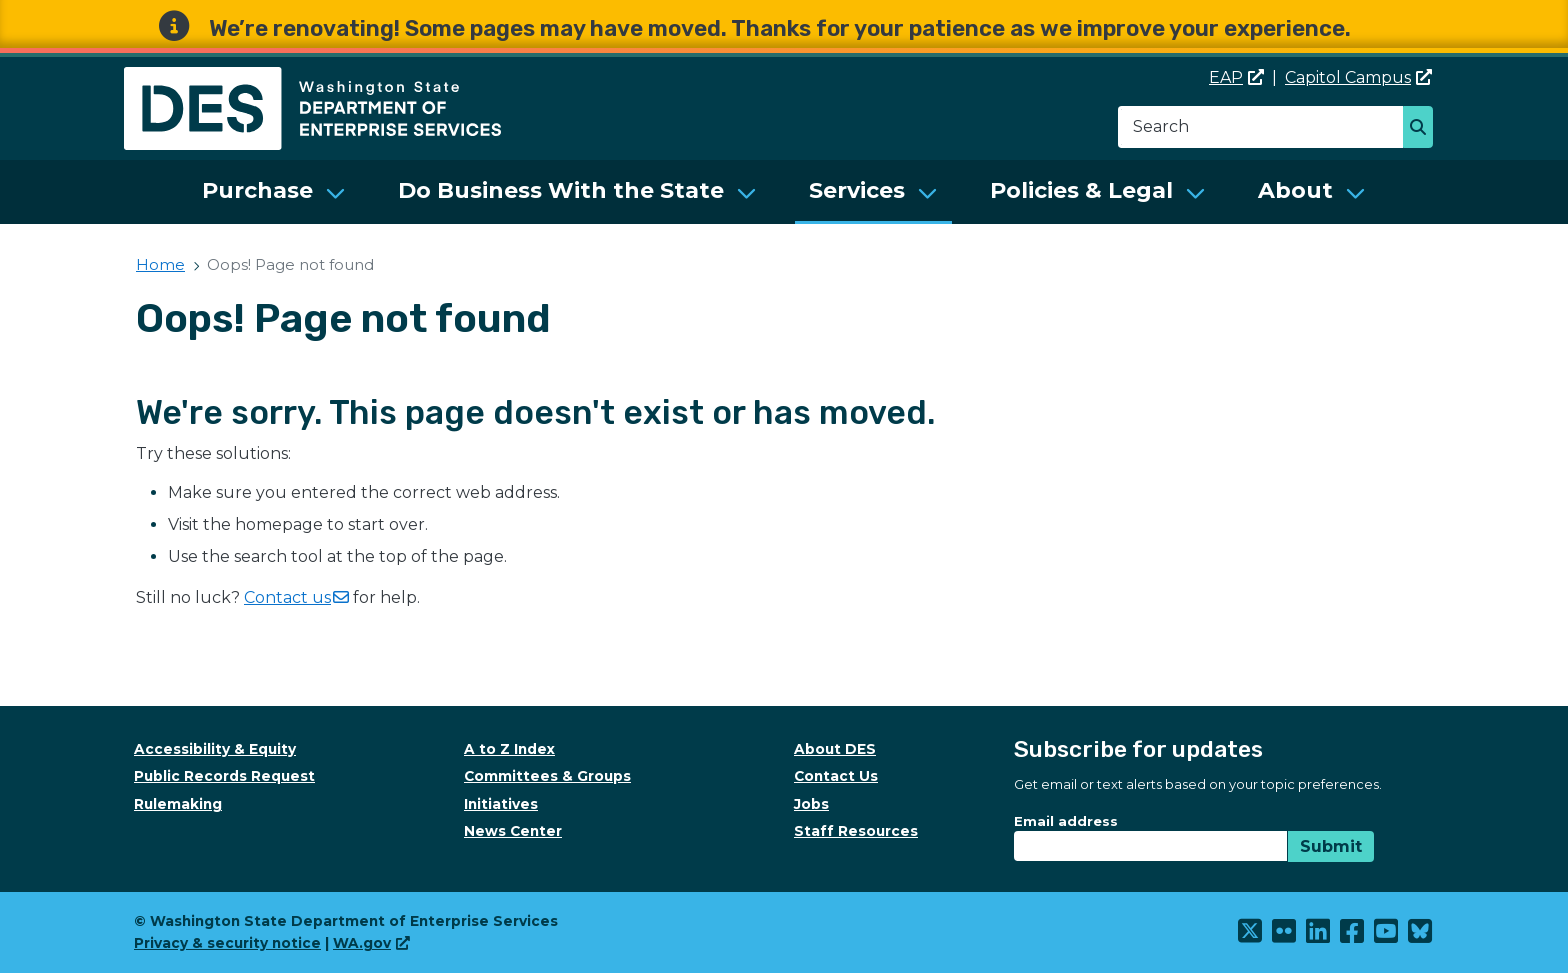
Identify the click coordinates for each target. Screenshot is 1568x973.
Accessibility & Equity (215, 749)
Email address (1066, 821)
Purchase (257, 190)
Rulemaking (178, 804)
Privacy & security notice (227, 943)
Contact (296, 597)
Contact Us (836, 776)
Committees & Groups (547, 776)
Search (1423, 129)
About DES (835, 749)
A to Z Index (509, 749)
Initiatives (501, 804)
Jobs (811, 804)
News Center (513, 831)
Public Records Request (224, 776)
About (1295, 190)
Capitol (1358, 77)
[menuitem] (274, 192)
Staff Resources (856, 831)
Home (160, 264)
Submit (1331, 846)
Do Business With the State (561, 190)
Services (857, 190)
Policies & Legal (1081, 190)
